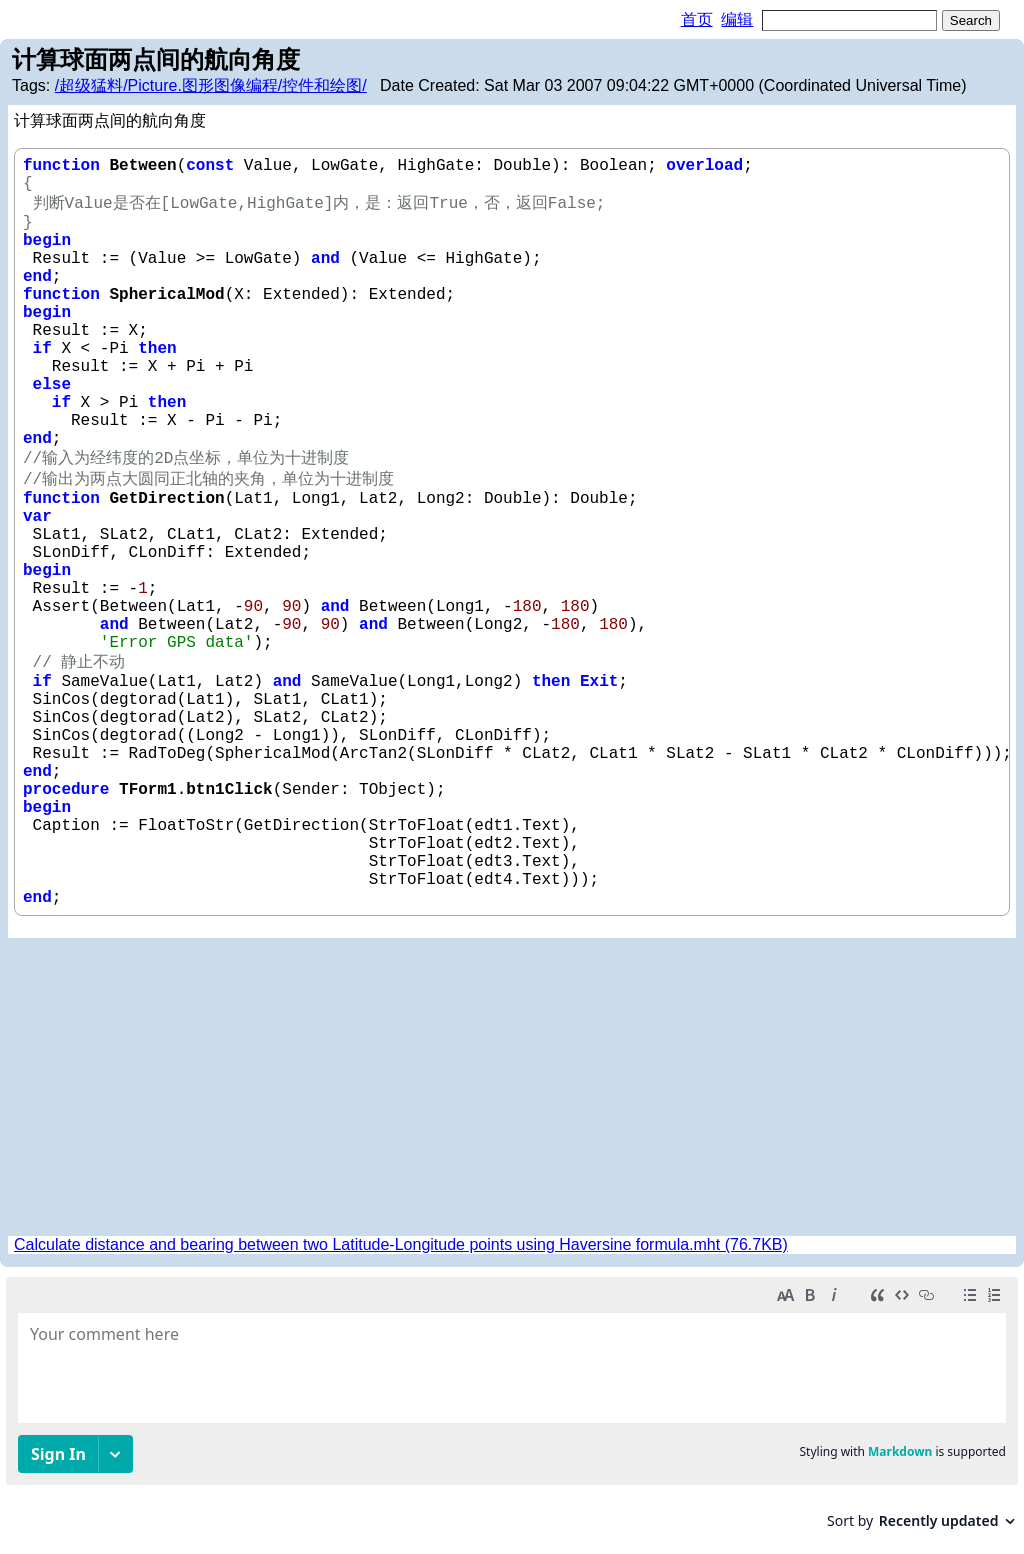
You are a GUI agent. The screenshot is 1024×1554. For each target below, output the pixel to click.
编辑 (737, 19)
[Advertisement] (512, 1088)
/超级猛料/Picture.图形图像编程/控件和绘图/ (211, 85)
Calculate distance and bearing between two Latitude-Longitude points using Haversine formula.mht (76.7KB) (401, 1244)
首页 (697, 19)
